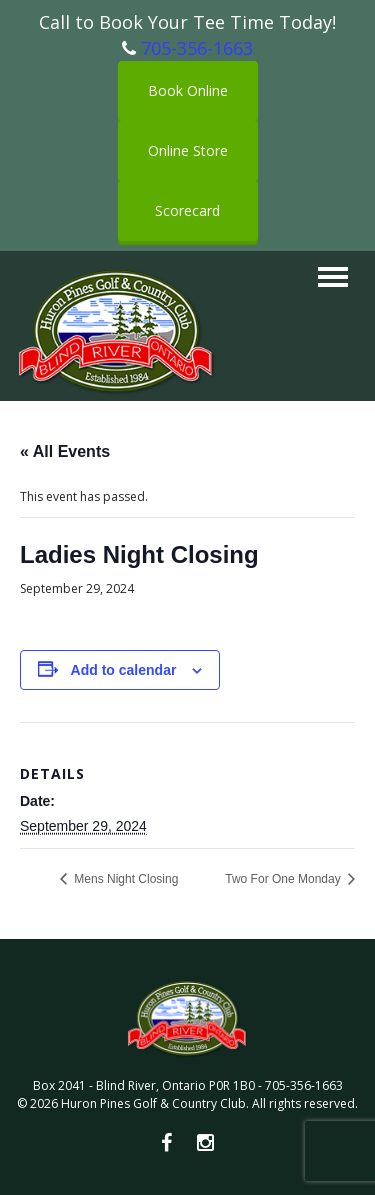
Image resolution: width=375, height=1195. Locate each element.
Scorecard (187, 210)
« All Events (65, 451)
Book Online (188, 90)
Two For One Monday (284, 879)
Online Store (188, 150)
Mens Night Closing (124, 879)
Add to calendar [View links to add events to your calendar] (124, 670)
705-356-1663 (197, 48)
